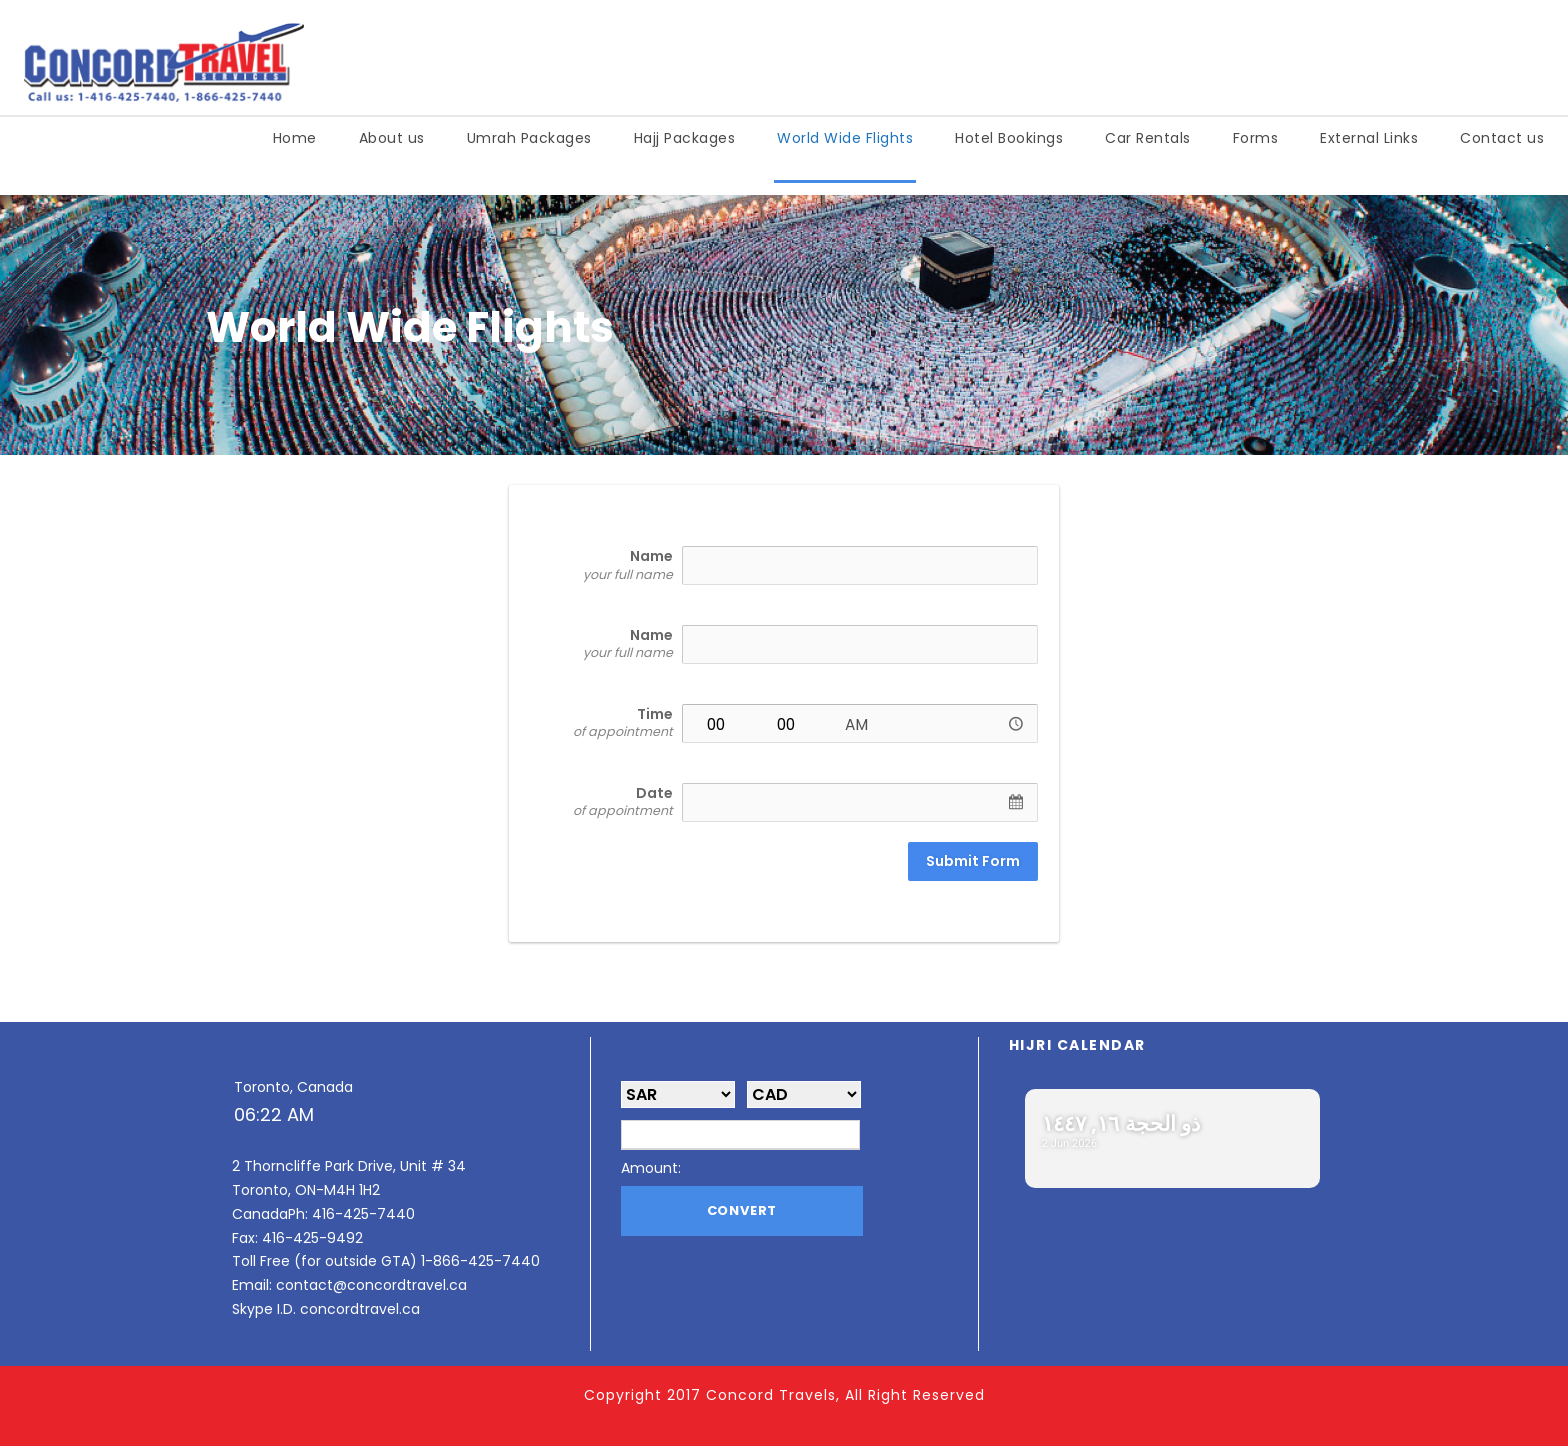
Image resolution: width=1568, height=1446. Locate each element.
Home (295, 138)
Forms (1256, 138)
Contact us (1502, 138)
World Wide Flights (845, 138)
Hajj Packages (685, 138)
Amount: (651, 1168)
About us (392, 138)
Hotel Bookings (1009, 138)
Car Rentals (1148, 138)
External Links (1369, 138)
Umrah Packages (529, 138)
